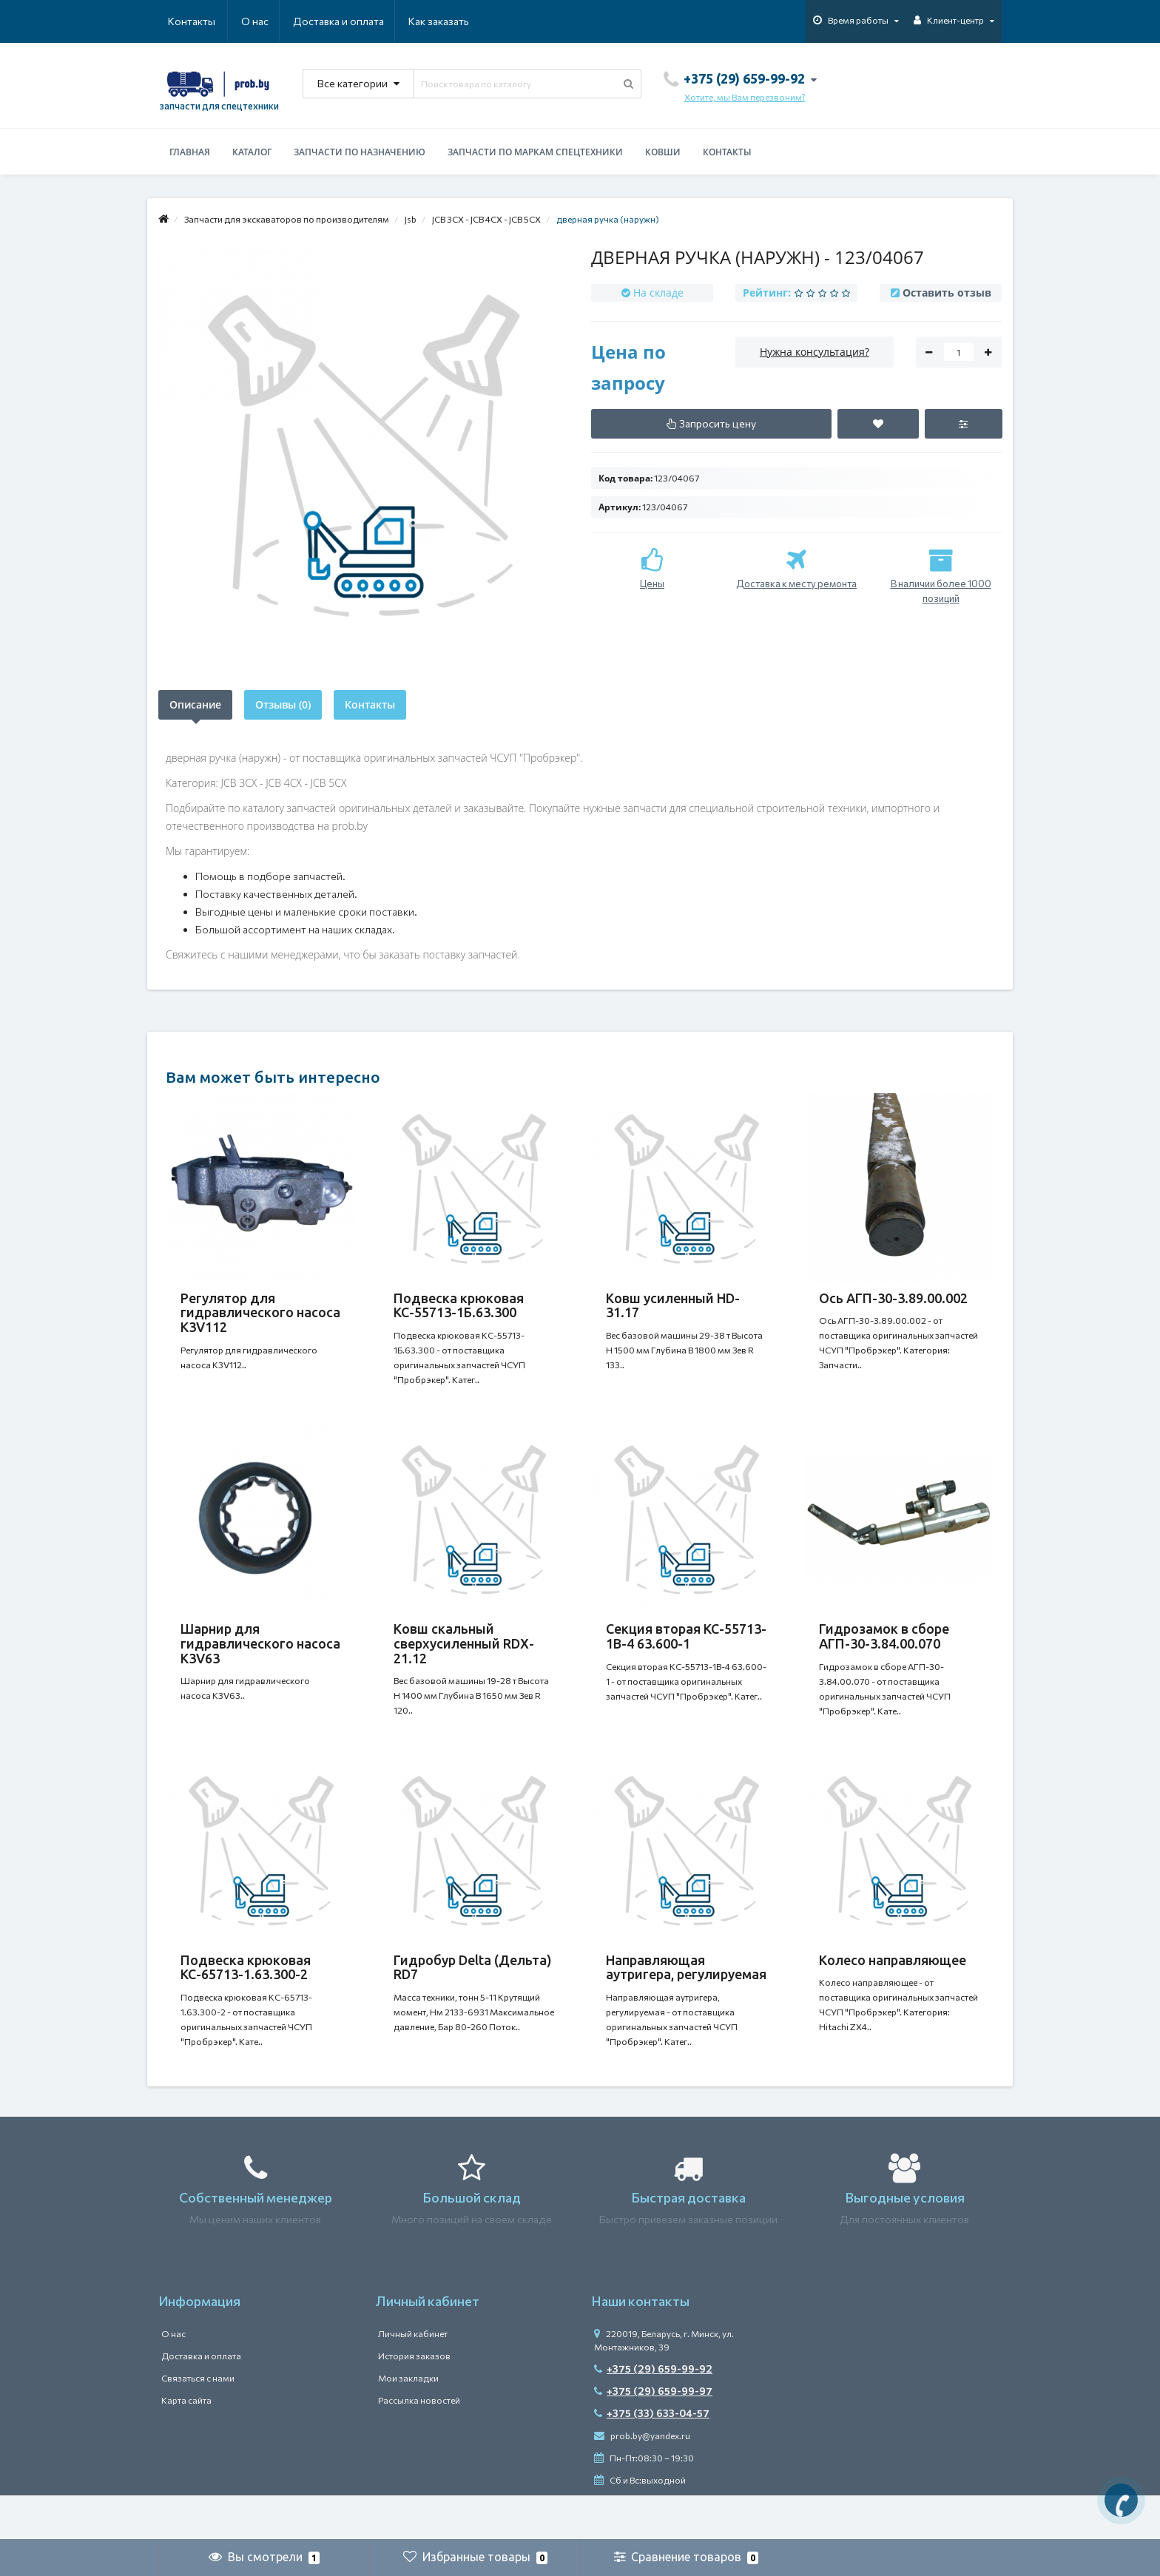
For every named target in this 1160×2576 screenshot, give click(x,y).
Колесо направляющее (892, 1989)
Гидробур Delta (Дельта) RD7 (473, 1997)
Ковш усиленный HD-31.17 (673, 1305)
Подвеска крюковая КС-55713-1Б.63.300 (459, 1305)
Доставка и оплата (266, 21)
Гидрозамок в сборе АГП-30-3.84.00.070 (884, 1651)
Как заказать (368, 21)
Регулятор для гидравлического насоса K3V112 (260, 1313)
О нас (181, 21)
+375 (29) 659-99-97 (653, 2435)
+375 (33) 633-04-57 (651, 2457)
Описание (195, 704)
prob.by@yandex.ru (642, 2480)
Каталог (252, 152)
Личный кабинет (413, 2378)
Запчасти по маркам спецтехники (535, 152)
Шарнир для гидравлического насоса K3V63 (260, 1658)
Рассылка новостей (419, 2444)
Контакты (448, 21)
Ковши (663, 152)
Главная (189, 152)
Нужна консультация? (814, 352)
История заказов (414, 2400)
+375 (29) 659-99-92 (653, 2413)
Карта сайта (186, 2444)
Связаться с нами (198, 2422)
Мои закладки (408, 2422)
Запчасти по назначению (359, 152)
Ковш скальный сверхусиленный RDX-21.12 (464, 1658)
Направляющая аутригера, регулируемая (686, 1997)
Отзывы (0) (283, 704)
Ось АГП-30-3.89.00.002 (893, 1298)
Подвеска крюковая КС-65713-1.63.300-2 (246, 1997)
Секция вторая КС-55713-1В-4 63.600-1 (686, 1651)
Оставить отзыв (947, 292)
